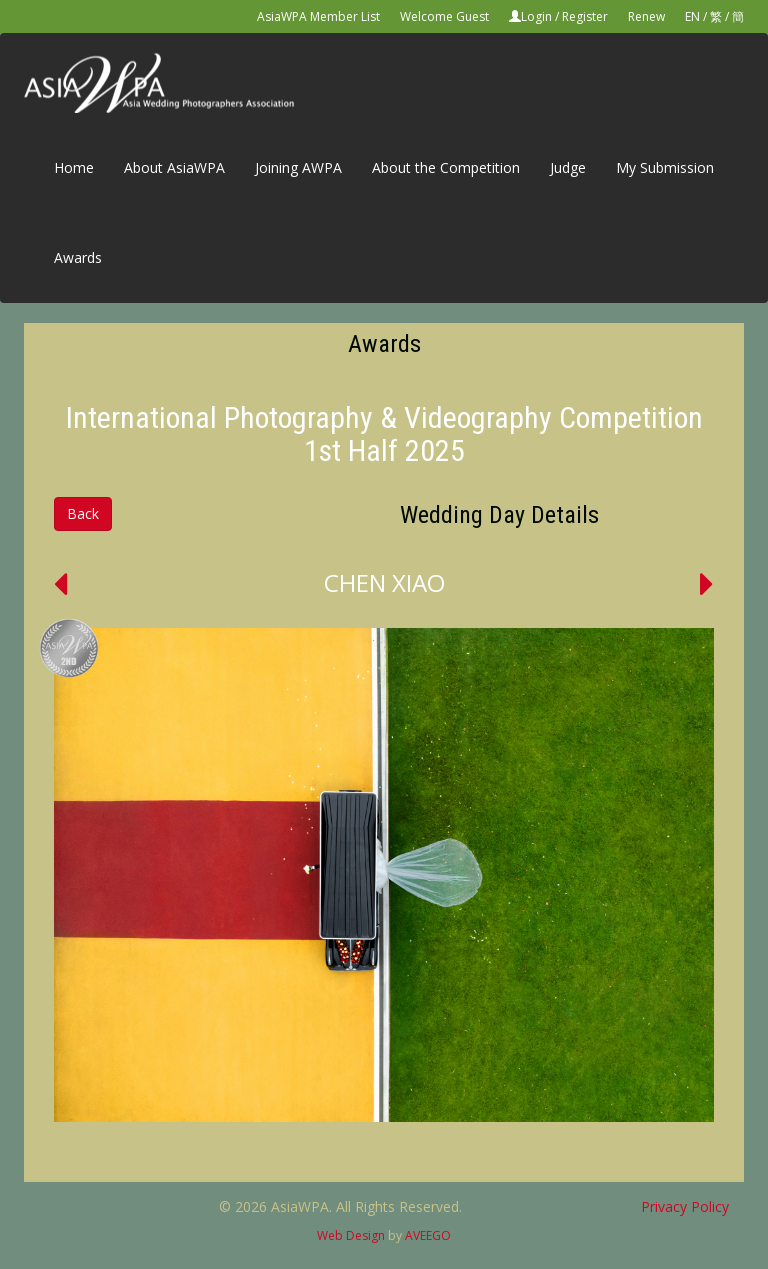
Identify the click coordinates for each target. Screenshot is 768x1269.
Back (83, 513)
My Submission (665, 167)
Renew (646, 16)
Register (585, 16)
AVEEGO (428, 1235)
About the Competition (446, 167)
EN (692, 16)
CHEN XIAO (384, 582)
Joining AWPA (298, 167)
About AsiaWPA (174, 167)
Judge (568, 167)
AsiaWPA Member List (318, 16)
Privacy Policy (685, 1206)
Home (74, 167)
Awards (78, 257)
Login (536, 16)
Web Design (351, 1235)
